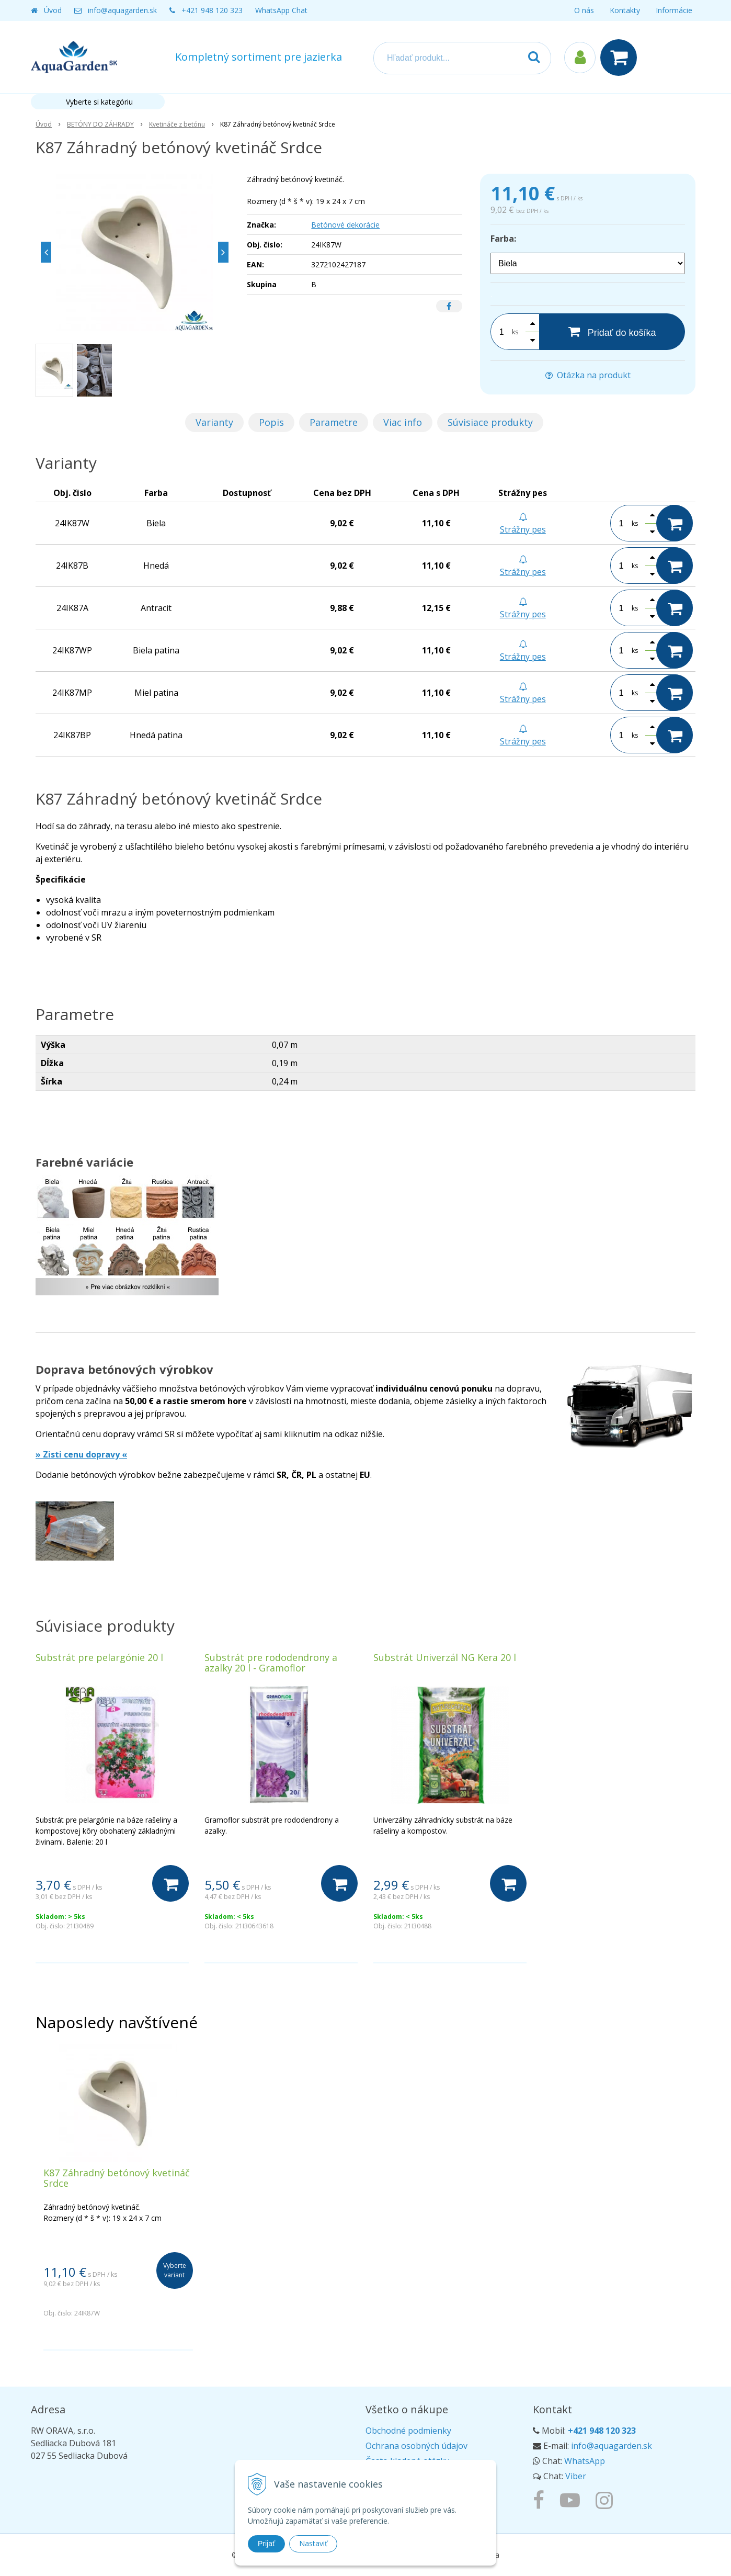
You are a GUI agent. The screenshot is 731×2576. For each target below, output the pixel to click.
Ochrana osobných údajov (416, 2445)
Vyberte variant (174, 2270)
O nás (584, 10)
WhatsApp (584, 2461)
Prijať (266, 2543)
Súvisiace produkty (490, 422)
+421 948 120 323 (212, 10)
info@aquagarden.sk (122, 10)
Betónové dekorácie (345, 225)
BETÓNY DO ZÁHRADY (100, 124)
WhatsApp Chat (281, 10)
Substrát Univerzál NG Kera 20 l (444, 1657)
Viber (575, 2476)
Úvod (53, 10)
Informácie (674, 10)
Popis (271, 422)
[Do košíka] (170, 1883)
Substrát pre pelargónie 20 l (99, 1657)
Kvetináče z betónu (177, 124)
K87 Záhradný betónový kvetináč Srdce (116, 2177)
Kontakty (625, 10)
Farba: (503, 238)
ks (515, 331)
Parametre (334, 422)
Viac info (402, 422)
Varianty (214, 422)
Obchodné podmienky (408, 2430)
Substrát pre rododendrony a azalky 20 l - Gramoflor (270, 1662)
